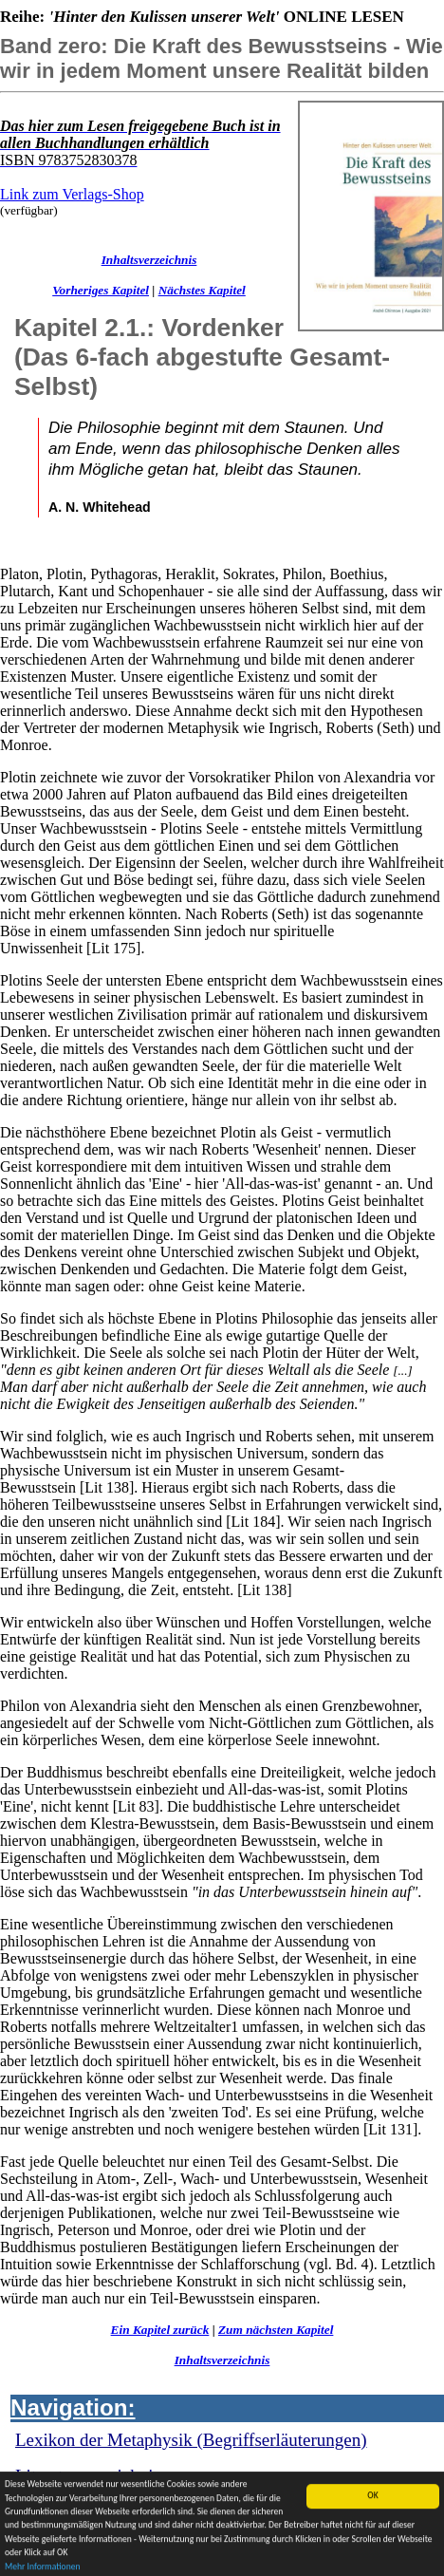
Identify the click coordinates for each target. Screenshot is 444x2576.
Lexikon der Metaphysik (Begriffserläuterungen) (191, 2440)
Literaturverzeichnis (87, 2476)
